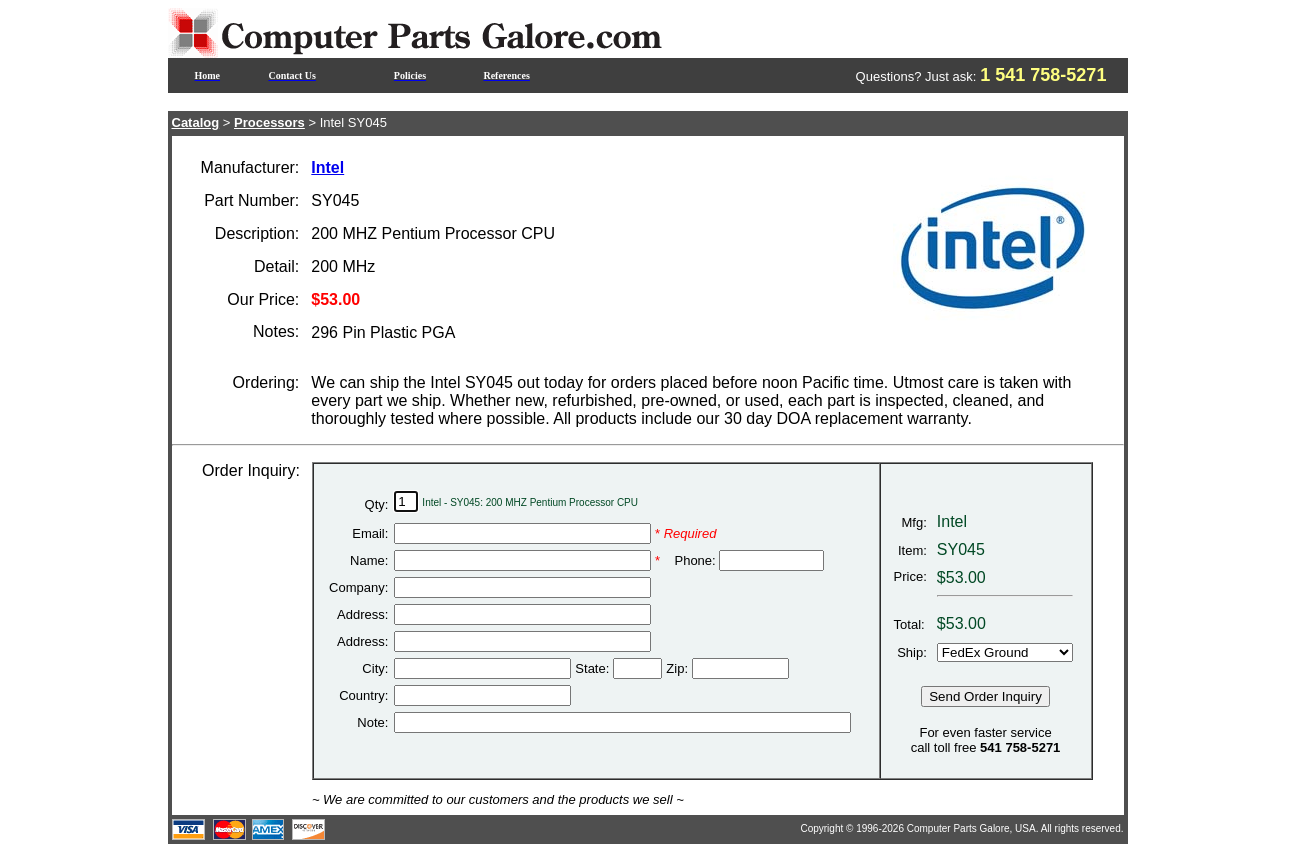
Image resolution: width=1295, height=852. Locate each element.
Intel (327, 167)
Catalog (196, 122)
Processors (269, 122)
